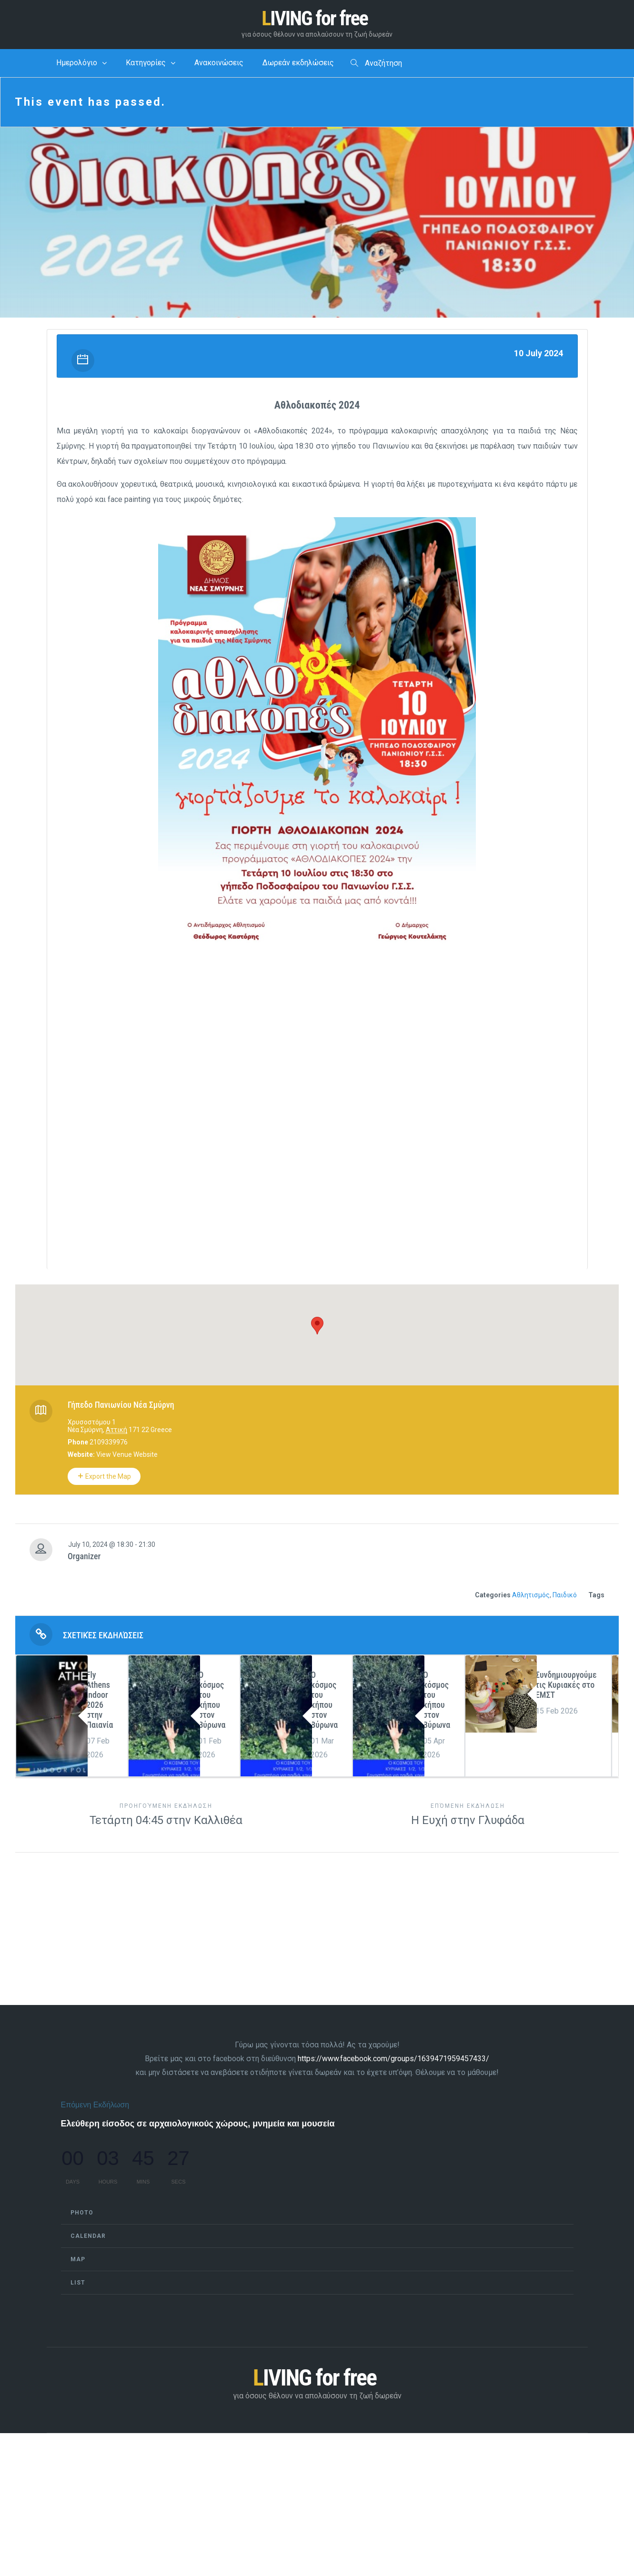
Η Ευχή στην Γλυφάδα (468, 1816)
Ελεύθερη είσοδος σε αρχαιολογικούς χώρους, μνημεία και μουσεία (198, 2125)
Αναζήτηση (376, 65)
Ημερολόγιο (76, 64)
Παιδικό (565, 1597)
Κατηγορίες (146, 64)
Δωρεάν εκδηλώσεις (298, 64)
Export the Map (104, 1478)
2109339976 (109, 1444)
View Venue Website (127, 1456)
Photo (81, 2214)
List (77, 2284)
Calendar (88, 2238)
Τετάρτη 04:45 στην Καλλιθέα (166, 1816)
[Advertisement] (317, 1049)
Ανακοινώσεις (218, 64)
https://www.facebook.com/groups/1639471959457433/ (393, 2060)
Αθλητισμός (531, 1597)
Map (77, 2261)
